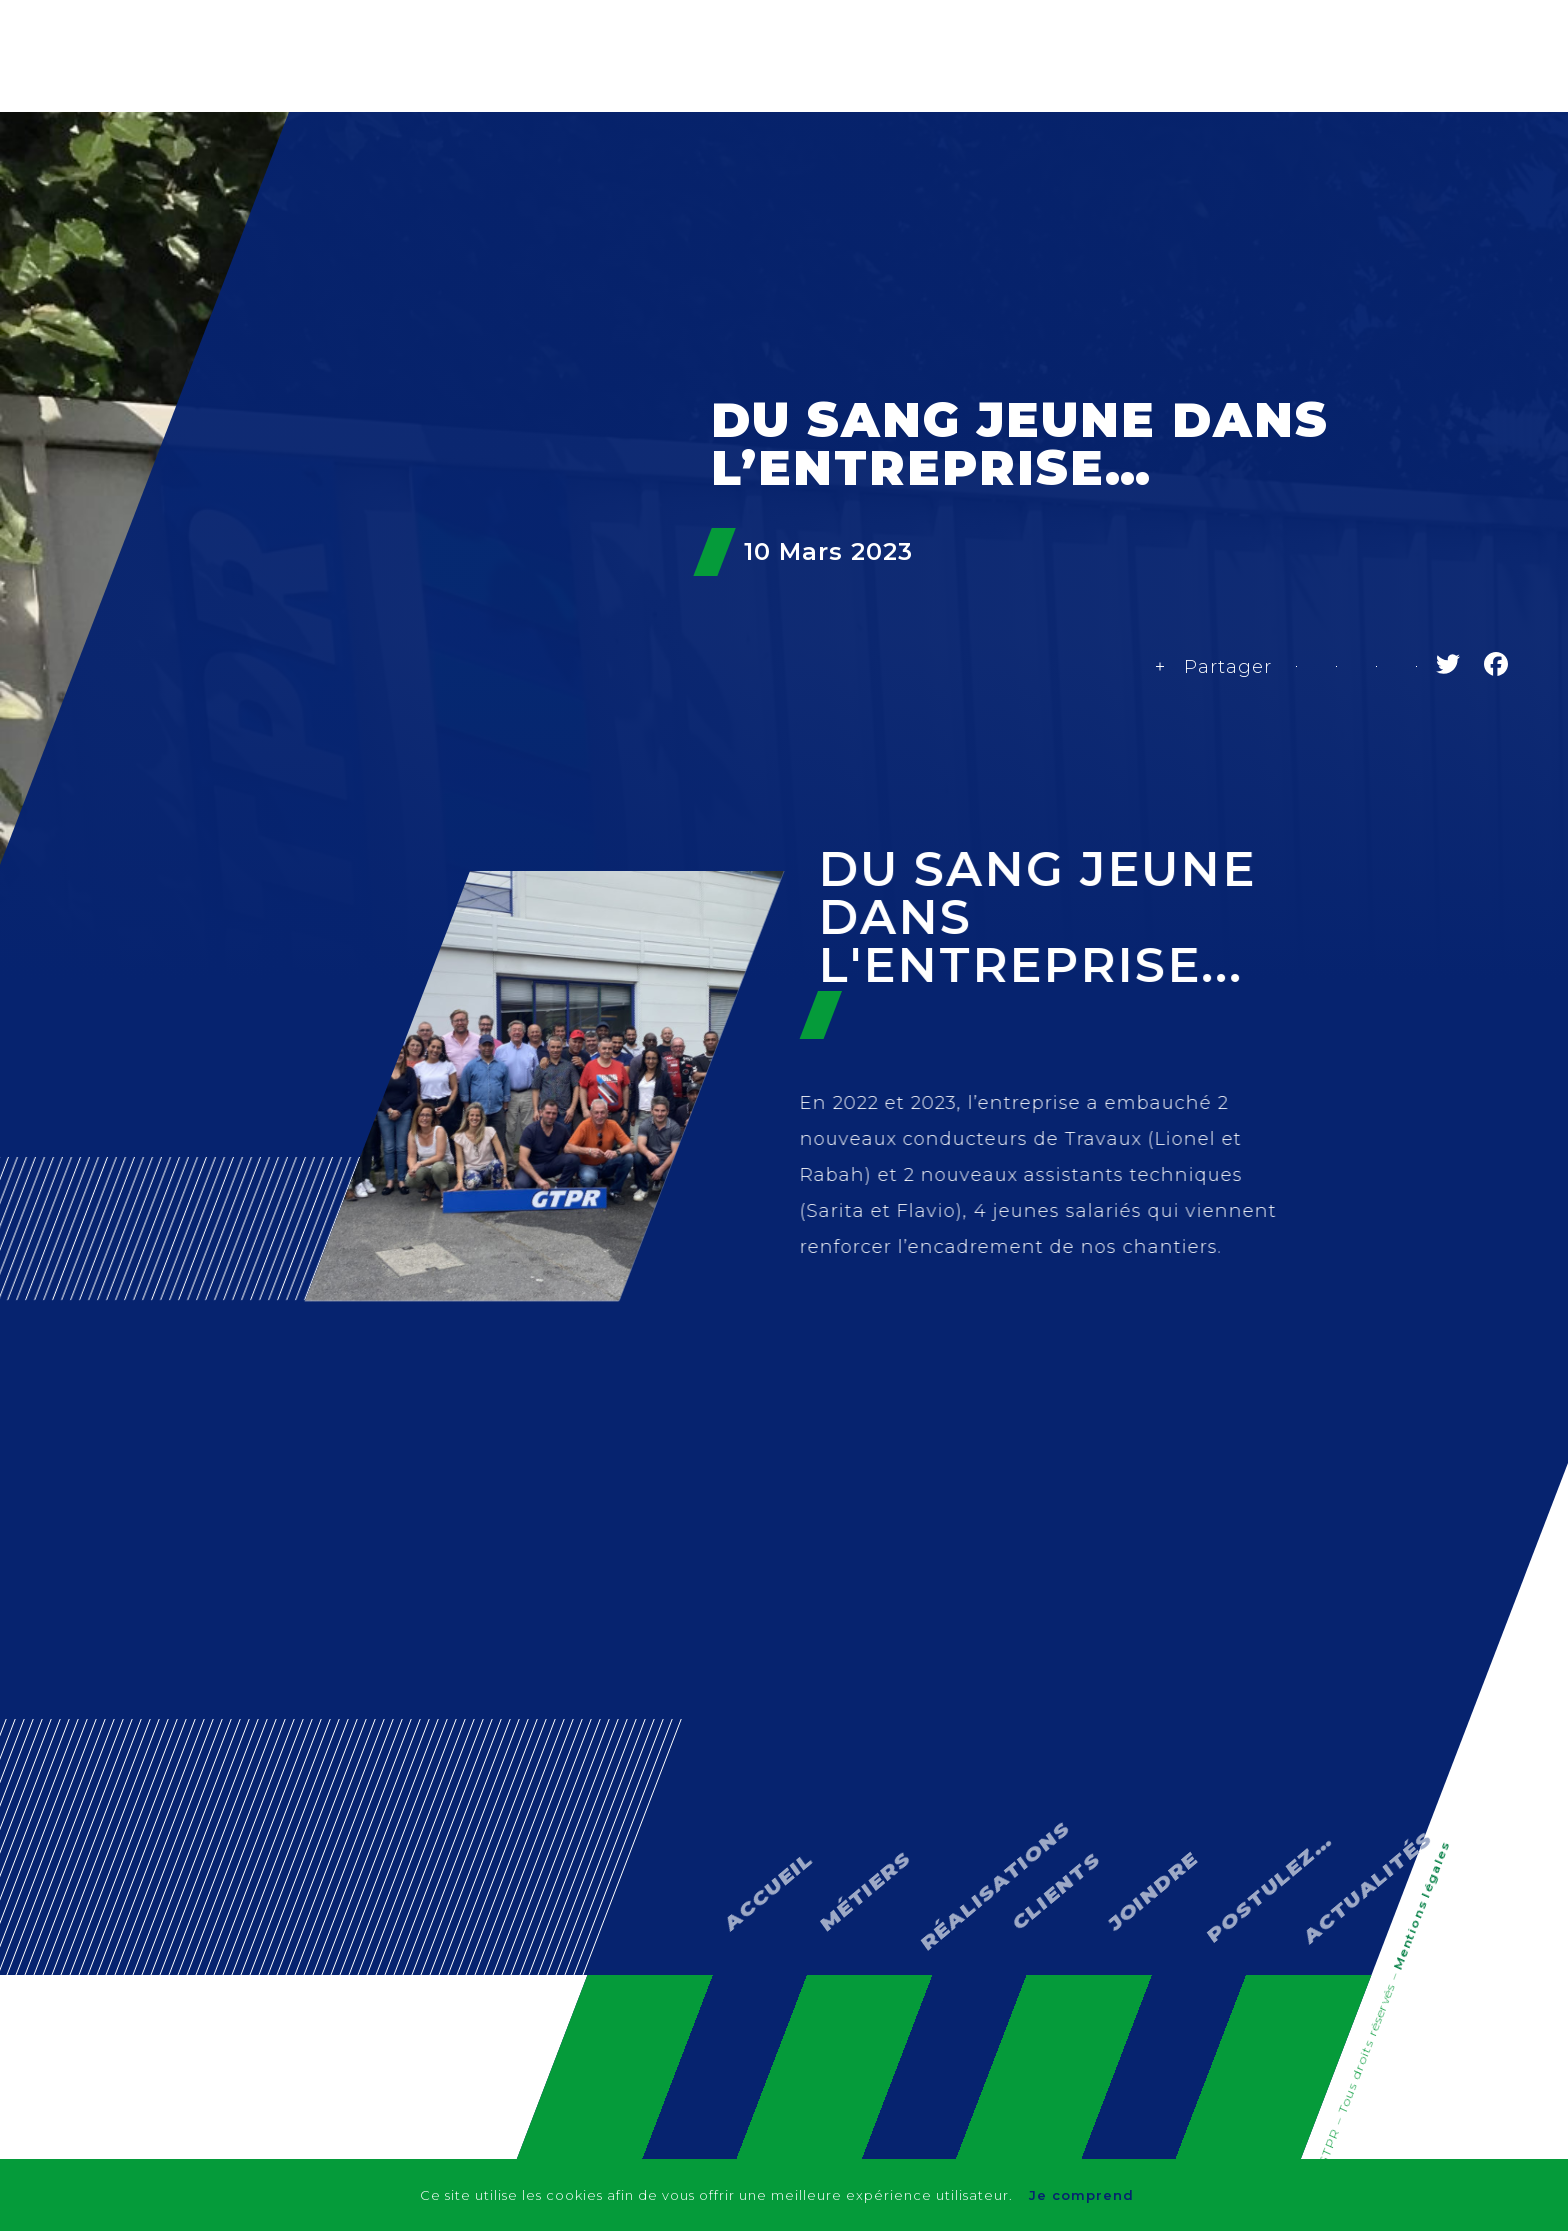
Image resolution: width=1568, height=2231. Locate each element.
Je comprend (1085, 2195)
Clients (1139, 168)
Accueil (755, 1808)
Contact (1262, 168)
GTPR (735, 168)
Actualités (1400, 168)
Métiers (849, 168)
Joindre (1139, 1806)
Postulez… (1248, 1773)
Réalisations (995, 168)
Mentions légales (1420, 1907)
